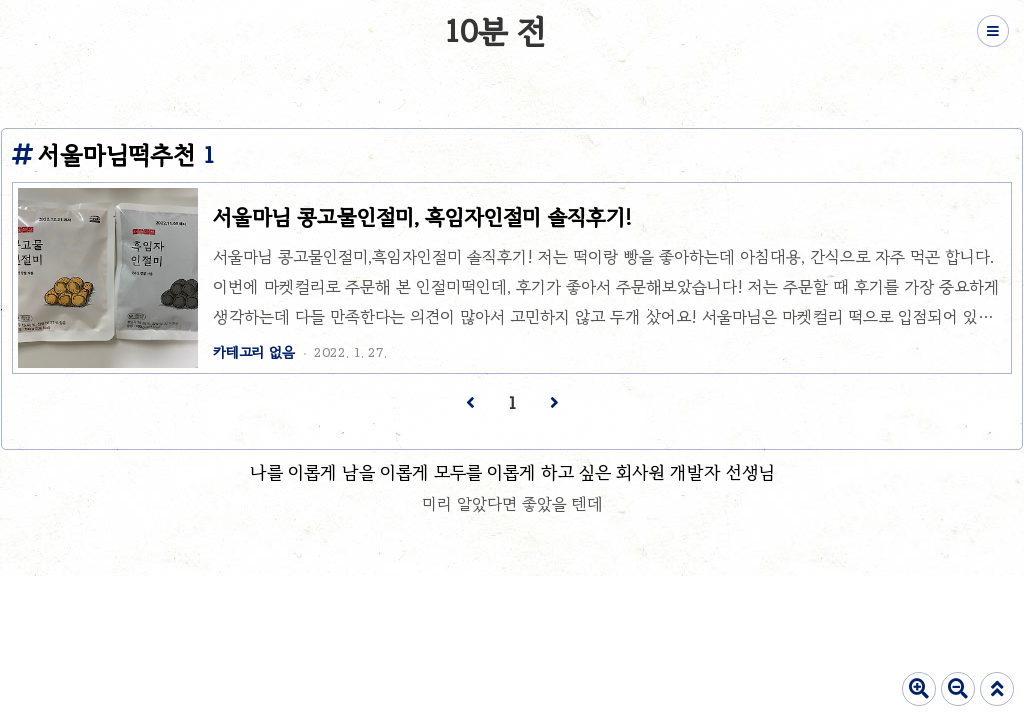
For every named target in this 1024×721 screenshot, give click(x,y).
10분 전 (495, 31)
